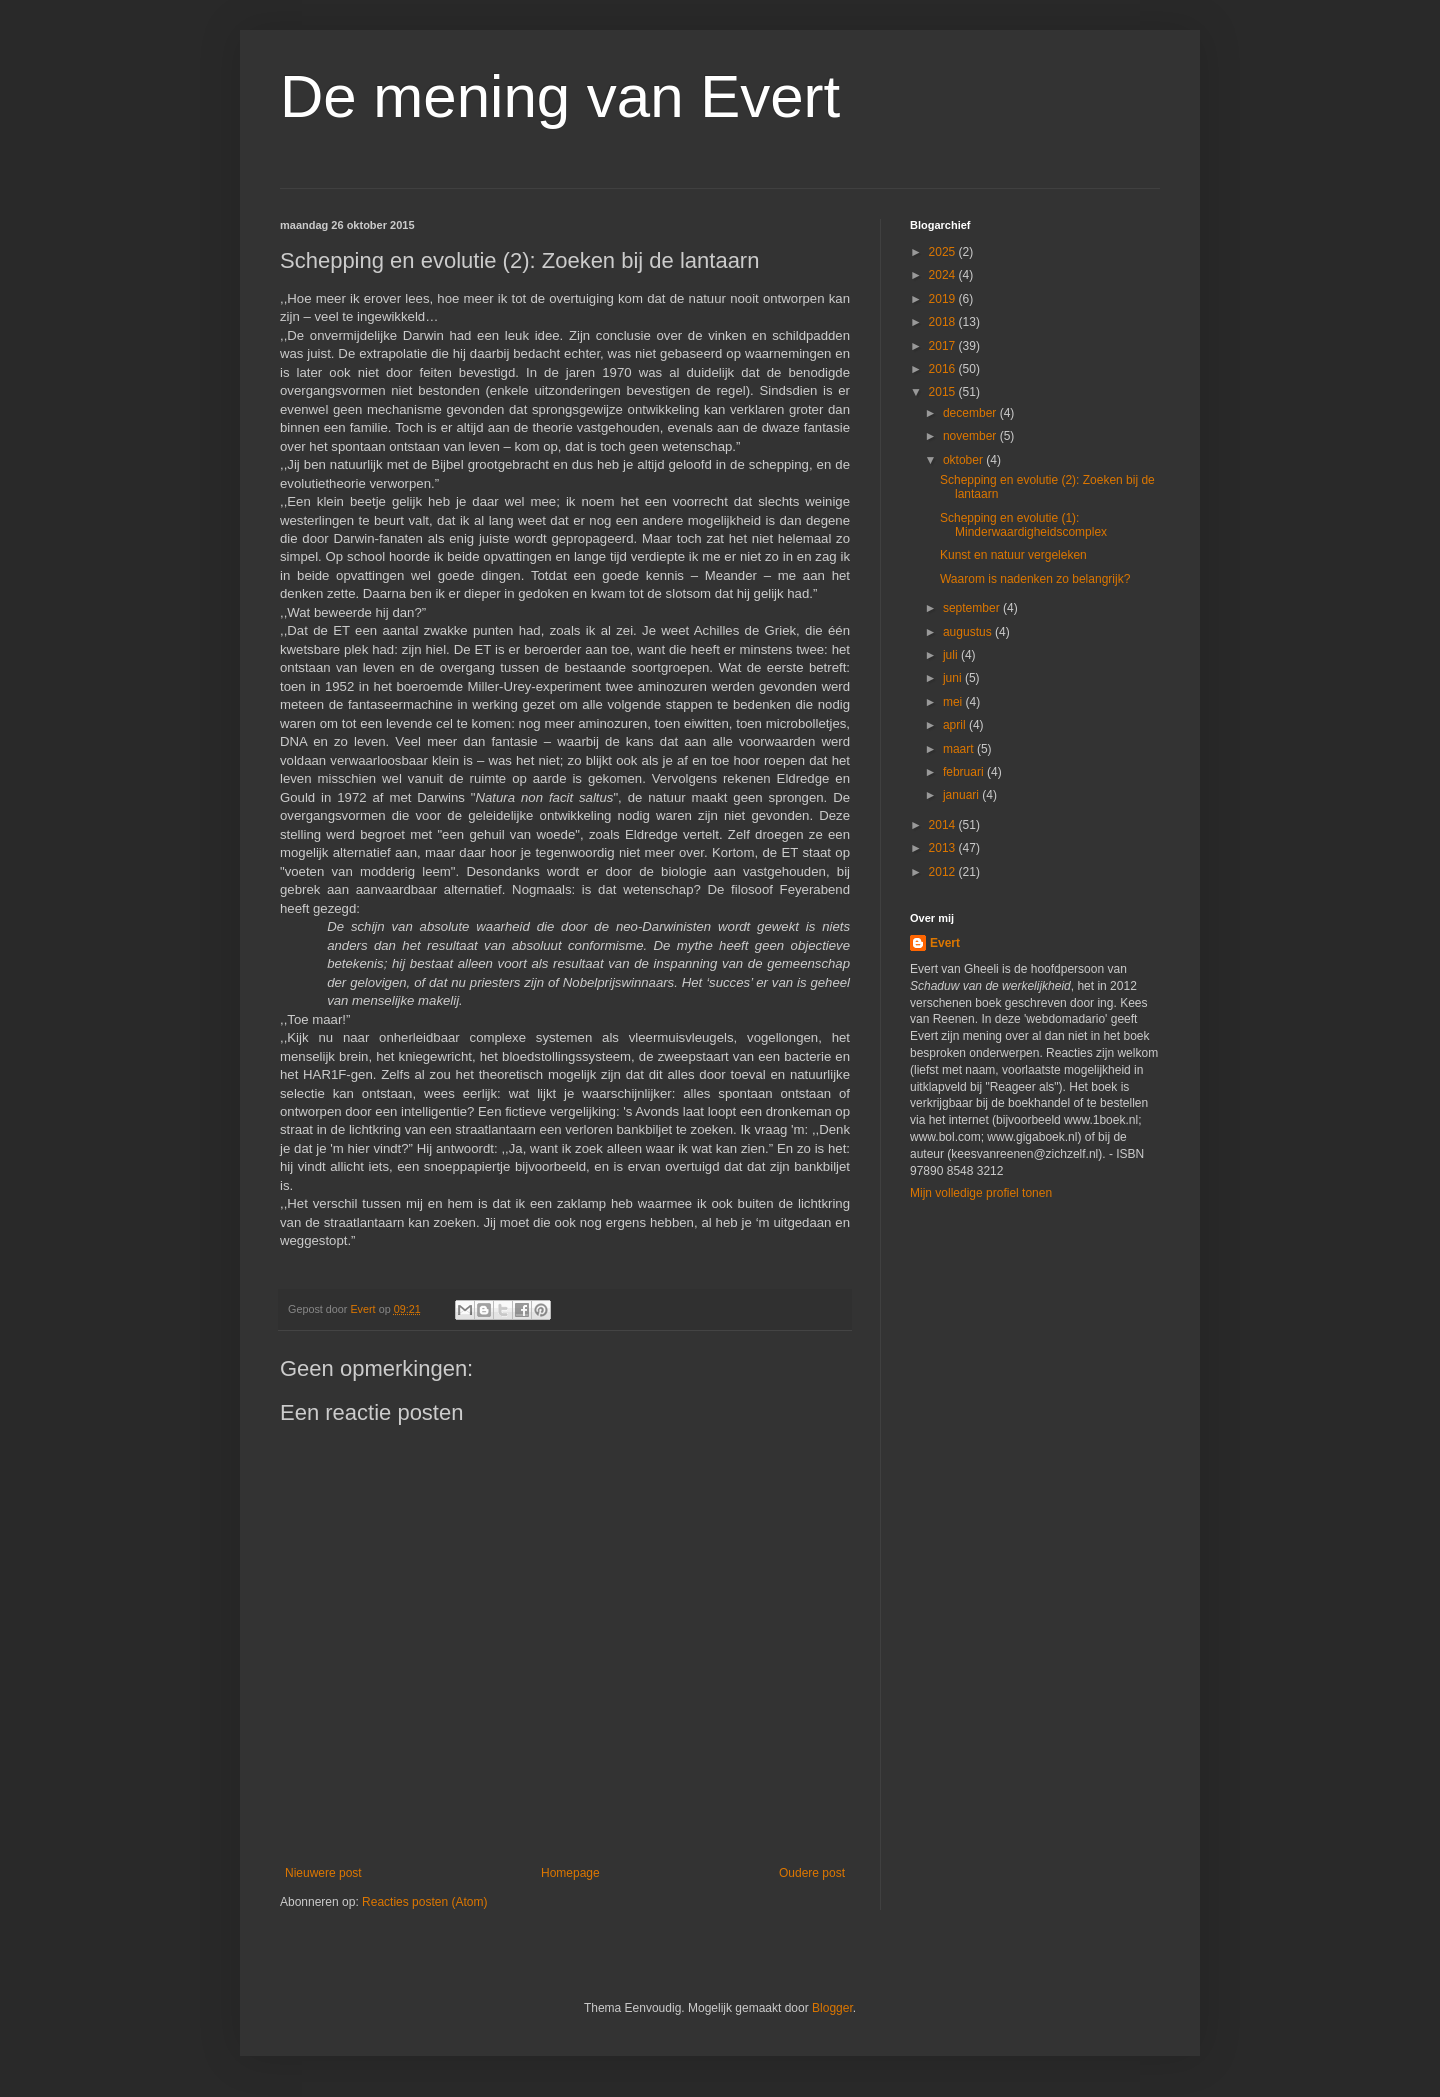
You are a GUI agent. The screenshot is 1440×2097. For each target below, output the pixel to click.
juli (952, 655)
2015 (944, 392)
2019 (944, 299)
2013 (944, 848)
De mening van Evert (560, 96)
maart (960, 749)
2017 (944, 346)
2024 (944, 275)
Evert (945, 943)
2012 (944, 872)
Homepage (570, 1873)
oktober (964, 460)
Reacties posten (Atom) (424, 1902)
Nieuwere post (323, 1873)
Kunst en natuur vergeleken (1013, 555)
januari (962, 795)
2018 (944, 322)
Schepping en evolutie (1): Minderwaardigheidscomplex (1023, 525)
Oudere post (812, 1873)
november (971, 436)
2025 (944, 252)
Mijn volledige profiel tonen (981, 1193)
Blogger (832, 2008)
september (973, 608)
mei (954, 702)
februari (965, 772)
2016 (944, 369)
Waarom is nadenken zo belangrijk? (1035, 579)
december (971, 413)
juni (954, 678)
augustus (969, 632)
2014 (944, 825)
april (956, 725)
